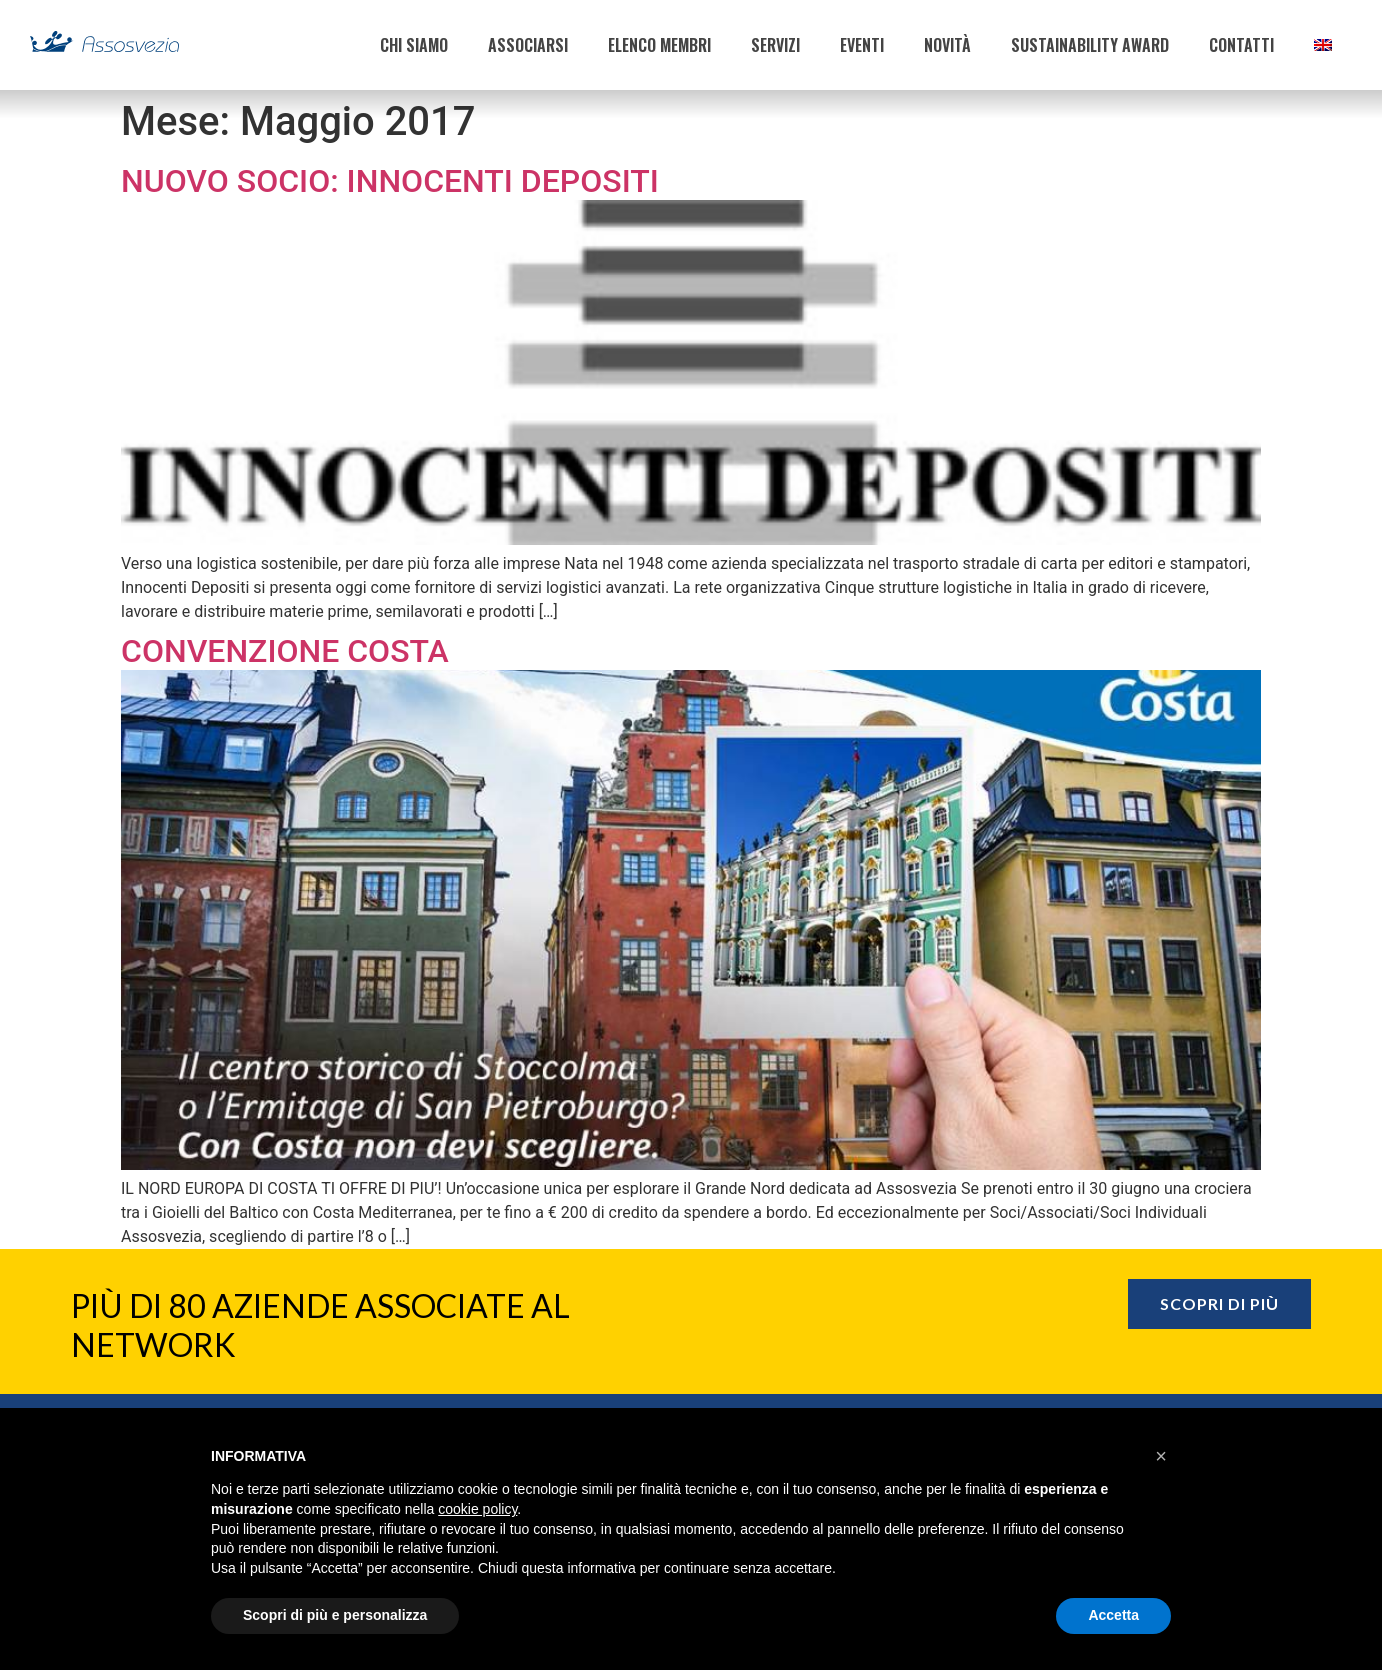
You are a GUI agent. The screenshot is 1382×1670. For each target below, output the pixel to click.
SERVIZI (775, 45)
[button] (1161, 1456)
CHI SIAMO (414, 45)
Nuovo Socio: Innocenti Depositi (390, 181)
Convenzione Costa (285, 651)
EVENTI (862, 45)
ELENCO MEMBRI (659, 45)
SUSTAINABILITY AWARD (1090, 45)
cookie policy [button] (477, 1509)
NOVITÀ (947, 45)
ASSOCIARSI (528, 45)
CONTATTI (1241, 45)
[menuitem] (1323, 45)
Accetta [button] (1113, 1615)
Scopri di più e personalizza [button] (335, 1615)
